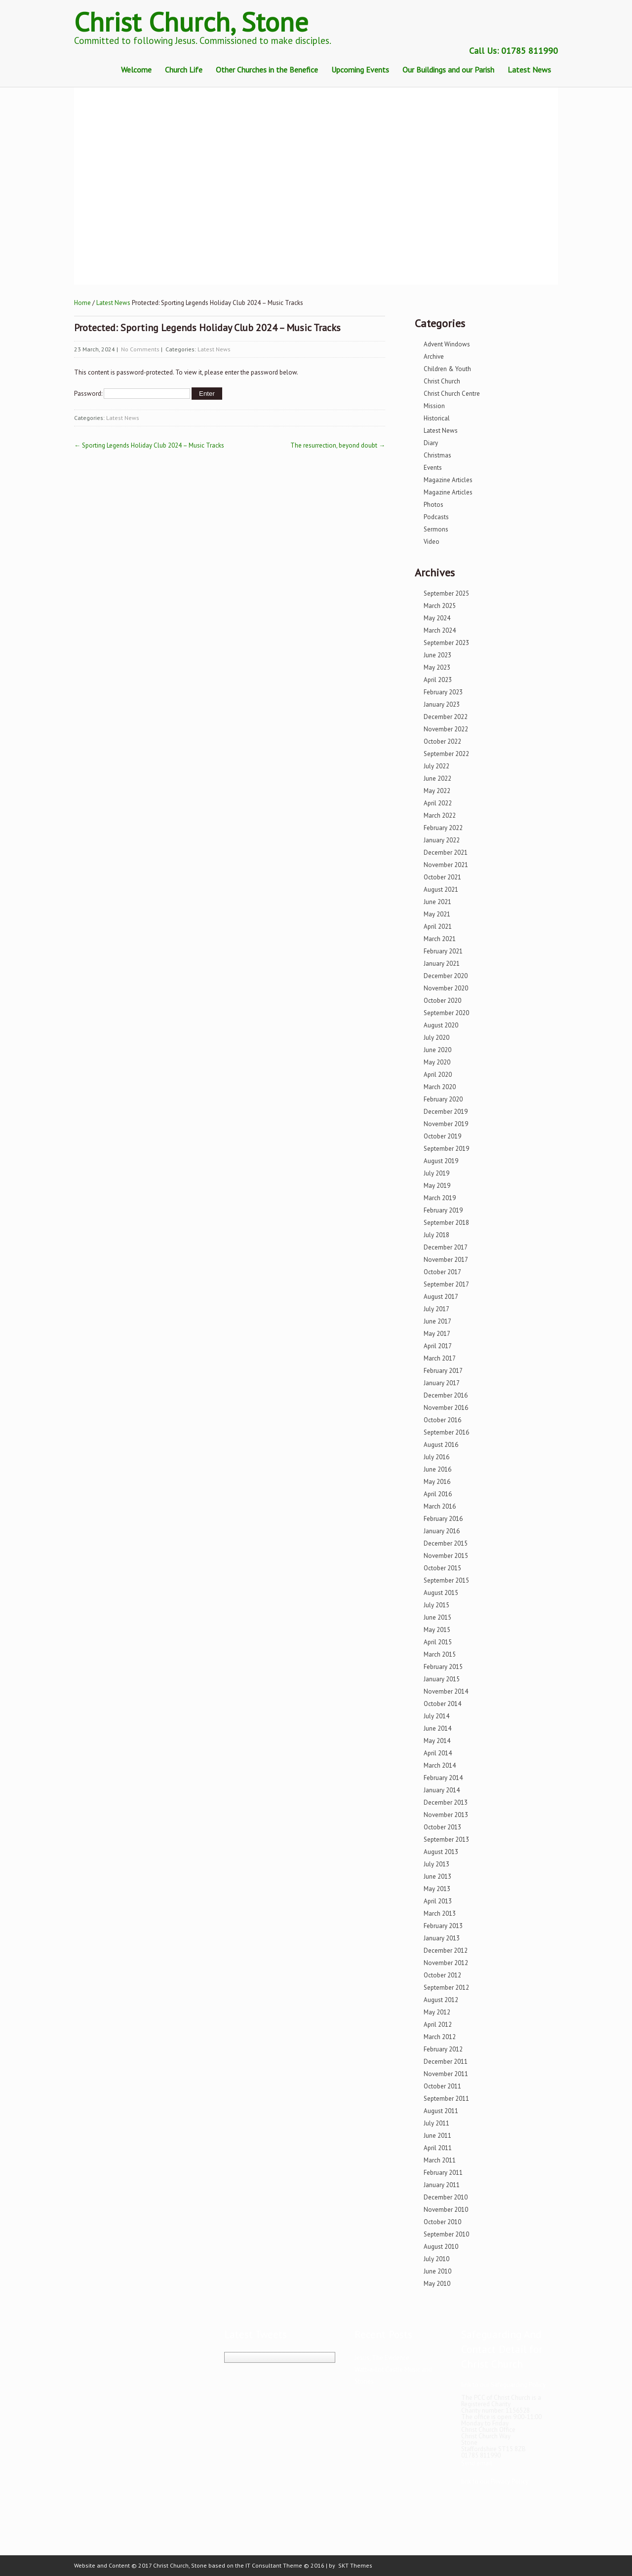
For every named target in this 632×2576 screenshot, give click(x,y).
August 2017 (441, 1296)
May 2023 (437, 667)
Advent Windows (447, 344)
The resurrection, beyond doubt (337, 445)
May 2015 (437, 1630)
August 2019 (441, 1161)
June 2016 (437, 1469)
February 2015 (443, 1667)
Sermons (436, 529)
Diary (431, 443)
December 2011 (446, 2061)
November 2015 (446, 1556)
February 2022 (443, 828)
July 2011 (436, 2123)
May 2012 (437, 2012)
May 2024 (437, 618)
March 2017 (440, 1358)
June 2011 (437, 2135)
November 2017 (446, 1259)
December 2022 (446, 717)
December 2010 (446, 2197)
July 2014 (436, 1716)
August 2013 (441, 1852)
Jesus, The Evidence (382, 2357)
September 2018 (446, 1222)
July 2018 (436, 1235)
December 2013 (446, 1802)
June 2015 (437, 1617)
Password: (132, 393)
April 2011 (438, 2148)
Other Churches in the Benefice (267, 70)
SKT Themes (355, 2565)
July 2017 (436, 1309)
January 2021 (442, 963)
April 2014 (438, 1753)
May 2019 (437, 1185)
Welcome (136, 70)
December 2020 (446, 976)
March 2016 (440, 1506)
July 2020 (436, 1037)
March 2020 (440, 1087)
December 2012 (446, 1950)
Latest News (529, 70)
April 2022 (438, 803)
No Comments (140, 349)
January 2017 (442, 1383)
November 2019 (446, 1124)
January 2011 (442, 2185)
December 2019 (446, 1111)
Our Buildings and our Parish (448, 70)
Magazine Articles (448, 480)
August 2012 (441, 2000)
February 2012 (443, 2049)
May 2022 (437, 791)
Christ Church (442, 381)
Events (433, 467)
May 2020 (437, 1062)
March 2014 (440, 1765)
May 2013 (437, 1889)
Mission (434, 406)
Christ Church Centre (452, 393)
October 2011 (442, 2086)
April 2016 (438, 1494)
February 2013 (443, 1926)
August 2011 (441, 2111)
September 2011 (446, 2098)
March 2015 (440, 1654)
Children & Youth (447, 369)
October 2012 (442, 1975)
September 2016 (446, 1432)
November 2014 (446, 1691)
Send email (476, 2463)
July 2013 (436, 1864)
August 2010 (441, 2246)
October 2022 (442, 741)
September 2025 (446, 593)
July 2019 (436, 1173)
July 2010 (436, 2259)
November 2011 (446, 2074)
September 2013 (446, 1839)
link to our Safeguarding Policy (503, 2385)
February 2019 (443, 1210)
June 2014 (437, 1728)
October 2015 (442, 1568)
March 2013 (440, 1913)
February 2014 (443, 1778)
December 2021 (446, 852)
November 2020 (446, 988)
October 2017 (442, 1272)
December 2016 (446, 1395)
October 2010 (442, 2222)
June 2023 (437, 655)
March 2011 (440, 2160)
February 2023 (443, 692)
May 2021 (437, 914)
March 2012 (440, 2037)
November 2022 (446, 729)
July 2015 (436, 1605)
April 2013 (438, 1901)
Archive (434, 356)
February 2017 (443, 1370)
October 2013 (442, 1827)
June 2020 (437, 1050)
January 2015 (442, 1679)
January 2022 (442, 840)
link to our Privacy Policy (494, 2481)
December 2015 (446, 1543)
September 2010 (446, 2234)
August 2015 (441, 1593)
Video (431, 541)
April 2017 (438, 1346)
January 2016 (442, 1531)
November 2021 (446, 865)
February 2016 (443, 1519)
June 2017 (437, 1321)
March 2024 (440, 630)
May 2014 (437, 1741)
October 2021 (442, 877)
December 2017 (446, 1247)
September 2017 (446, 1284)
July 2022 (436, 766)
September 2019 (446, 1148)
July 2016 (436, 1457)
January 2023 (442, 704)
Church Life (183, 70)
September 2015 (446, 1580)
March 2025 (440, 606)
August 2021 (441, 889)
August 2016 (441, 1444)
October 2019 (442, 1136)
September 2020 (446, 1013)
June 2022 (437, 778)
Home (82, 303)
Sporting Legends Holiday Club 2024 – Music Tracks (149, 445)
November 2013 (446, 1815)
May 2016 (437, 1481)
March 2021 (440, 939)
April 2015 (438, 1642)
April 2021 (438, 926)
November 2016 (446, 1407)
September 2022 (446, 754)
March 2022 (440, 815)
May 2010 (437, 2283)
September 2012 (446, 1987)
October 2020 (442, 1000)
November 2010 (446, 2209)
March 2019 (440, 1198)
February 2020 (443, 1099)
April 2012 (438, 2024)
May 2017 (437, 1333)
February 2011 (443, 2172)
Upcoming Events (360, 70)
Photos (433, 504)
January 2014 (442, 1790)
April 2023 (438, 680)
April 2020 (438, 1074)
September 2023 (446, 643)
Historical (437, 418)
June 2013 (437, 1876)
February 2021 (443, 951)
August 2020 (441, 1025)
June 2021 (437, 902)
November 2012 (446, 1963)
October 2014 (442, 1704)
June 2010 (437, 2271)
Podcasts (436, 517)
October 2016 (442, 1420)
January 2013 (442, 1938)
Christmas (437, 455)
